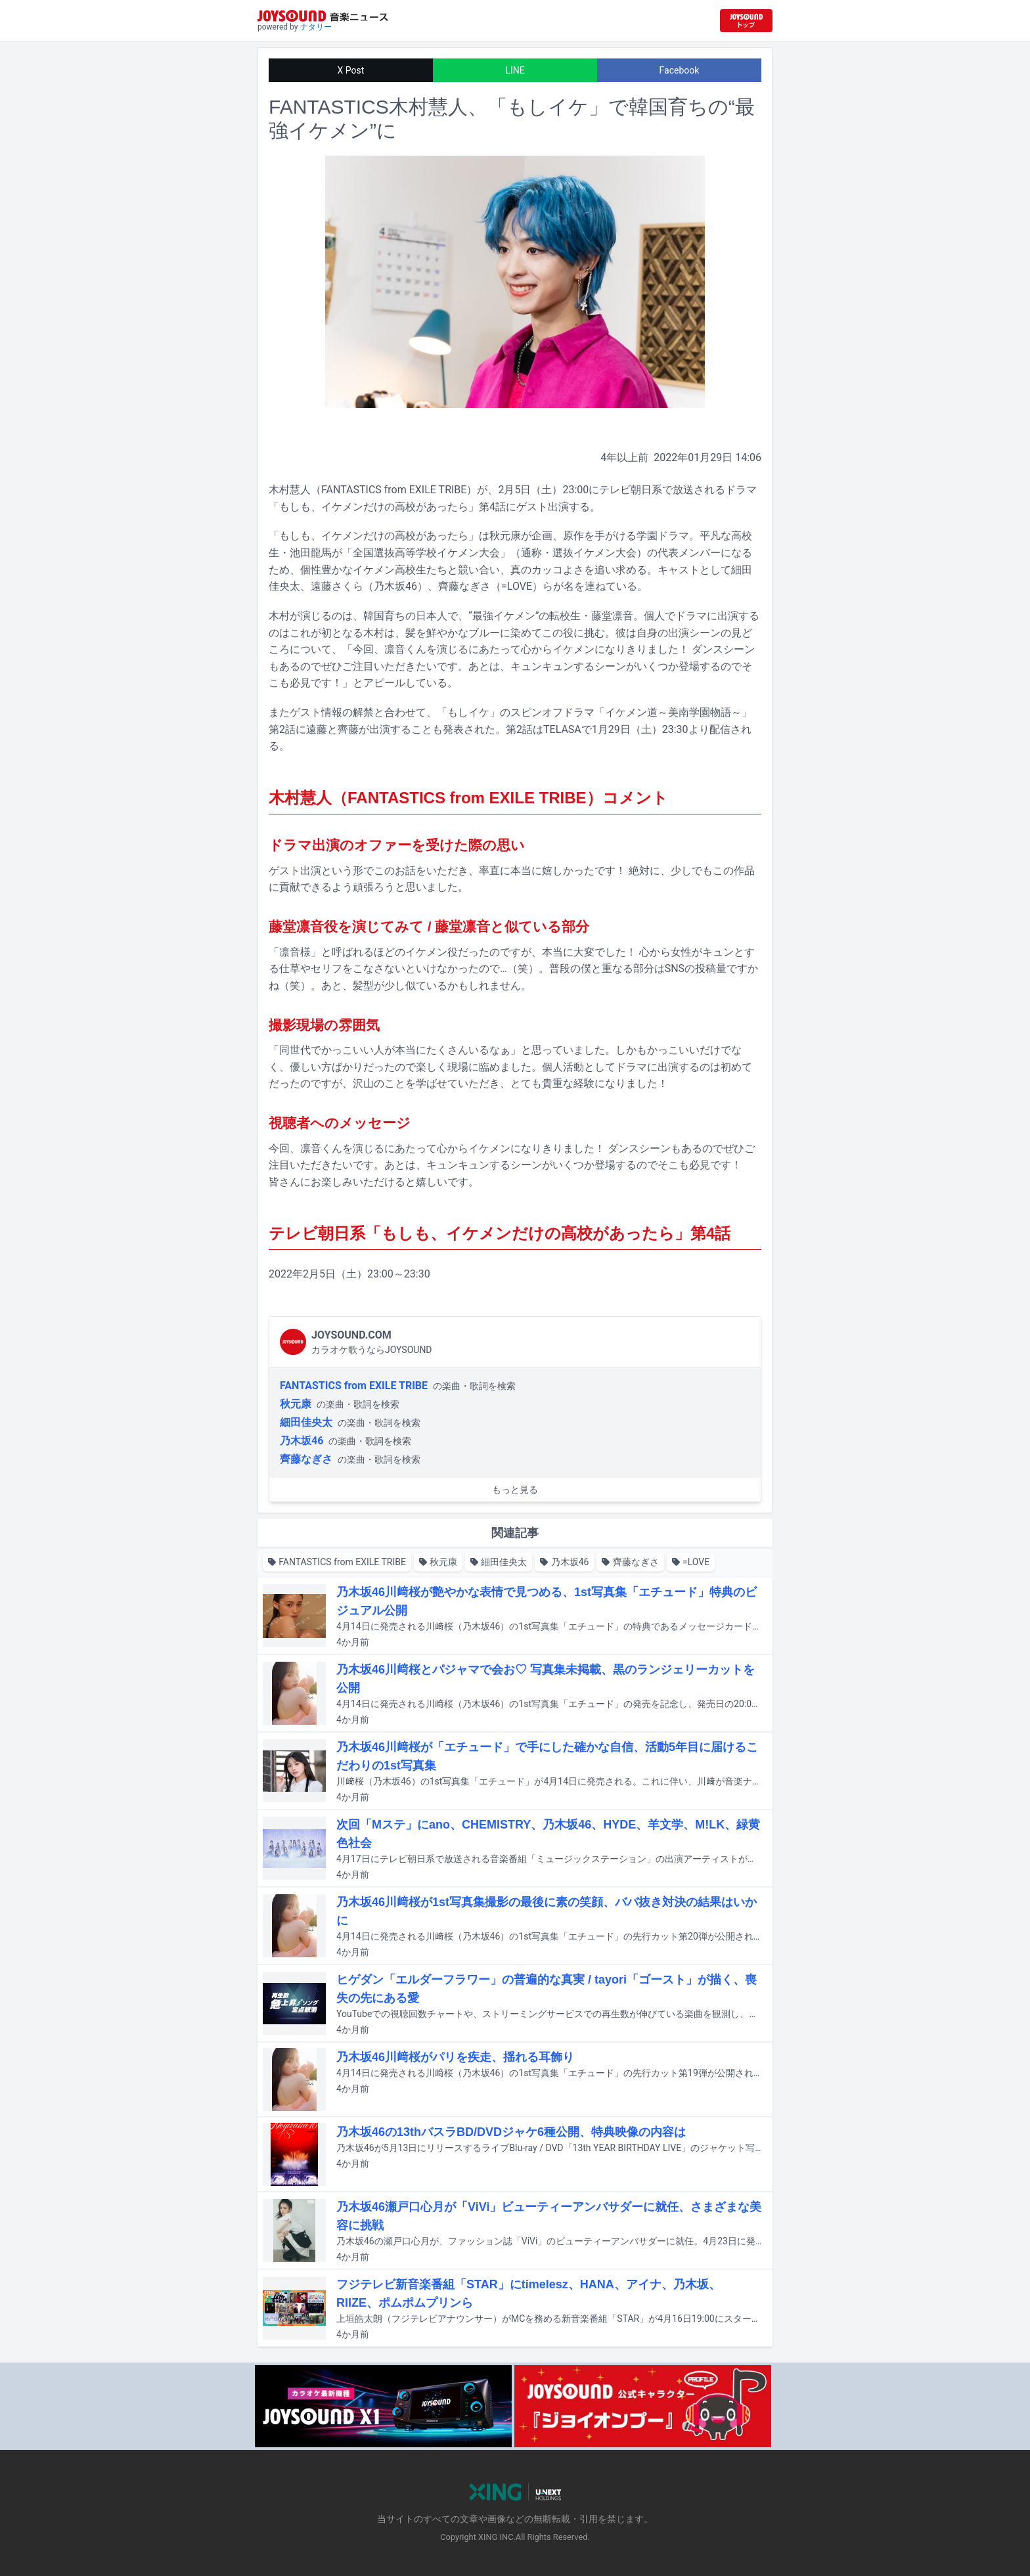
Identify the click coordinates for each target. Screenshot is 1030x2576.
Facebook (680, 70)
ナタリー (316, 27)
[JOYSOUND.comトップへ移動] (746, 20)
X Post (351, 70)
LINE (514, 70)
